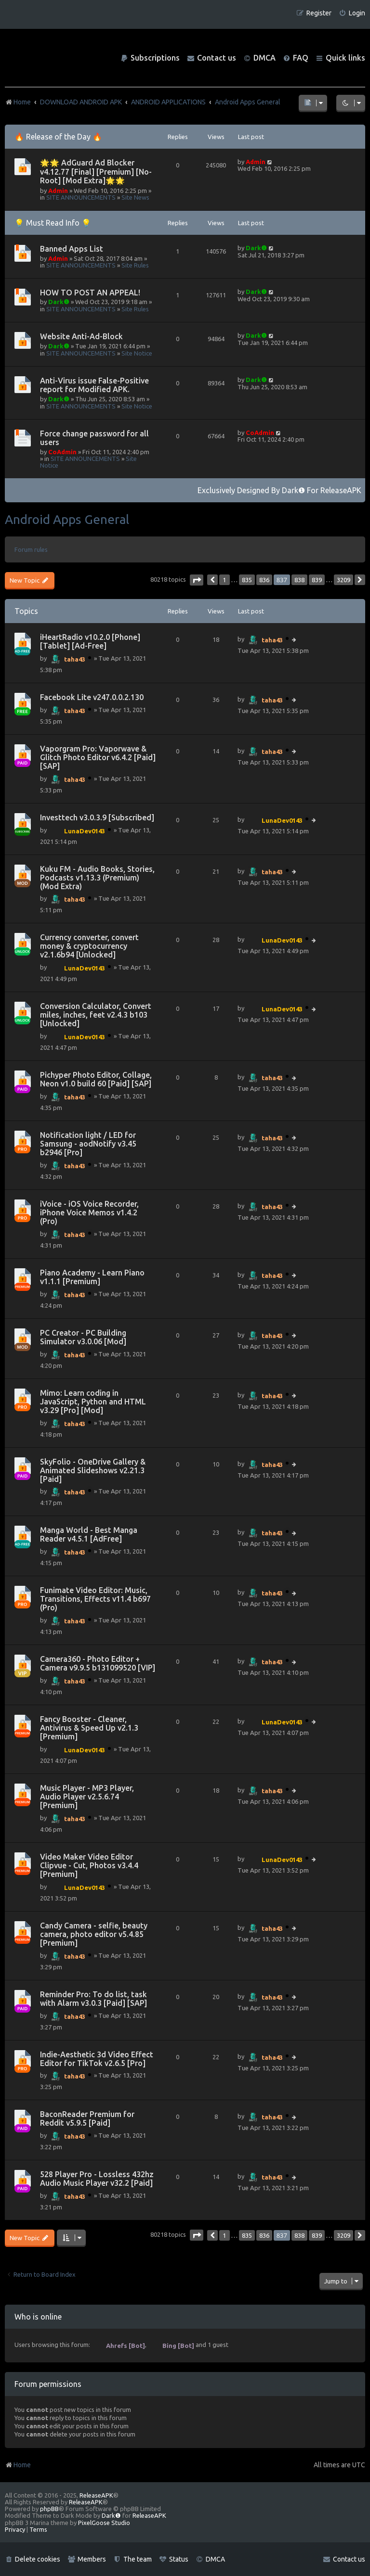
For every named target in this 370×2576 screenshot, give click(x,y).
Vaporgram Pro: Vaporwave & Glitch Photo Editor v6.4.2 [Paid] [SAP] (98, 757)
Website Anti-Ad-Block (81, 336)
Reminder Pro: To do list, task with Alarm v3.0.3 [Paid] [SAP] (93, 1998)
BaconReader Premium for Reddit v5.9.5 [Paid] (87, 2118)
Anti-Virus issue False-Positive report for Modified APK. (94, 385)
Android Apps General (67, 519)
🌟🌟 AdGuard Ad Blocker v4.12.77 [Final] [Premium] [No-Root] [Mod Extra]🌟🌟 (96, 171)
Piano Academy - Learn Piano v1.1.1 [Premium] (92, 1277)
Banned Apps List (71, 248)
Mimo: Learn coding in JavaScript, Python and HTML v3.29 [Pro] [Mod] (93, 1402)
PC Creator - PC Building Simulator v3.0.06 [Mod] (83, 1337)
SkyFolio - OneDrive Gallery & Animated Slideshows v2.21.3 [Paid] (92, 1470)
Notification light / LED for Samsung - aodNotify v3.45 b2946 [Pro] (88, 1144)
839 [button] (317, 579)
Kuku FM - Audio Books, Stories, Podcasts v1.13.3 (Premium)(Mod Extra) (97, 878)
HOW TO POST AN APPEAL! (90, 292)
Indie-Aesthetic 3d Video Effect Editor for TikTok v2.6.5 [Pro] (96, 2058)
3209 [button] (343, 579)
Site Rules (135, 265)
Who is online (38, 2316)
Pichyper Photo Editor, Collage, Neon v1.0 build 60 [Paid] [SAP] (96, 1079)
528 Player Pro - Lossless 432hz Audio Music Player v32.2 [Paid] (97, 2178)
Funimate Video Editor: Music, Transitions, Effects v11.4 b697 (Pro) (95, 1599)
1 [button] (224, 579)
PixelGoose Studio (104, 2522)
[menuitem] (352, 13)
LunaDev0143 (84, 831)
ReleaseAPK (340, 490)
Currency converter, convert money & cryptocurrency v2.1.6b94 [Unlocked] (89, 946)
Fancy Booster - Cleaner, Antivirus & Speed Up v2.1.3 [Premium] (89, 1728)
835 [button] (247, 579)
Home (18, 2465)
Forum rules (31, 549)
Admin (58, 190)
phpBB (49, 2508)
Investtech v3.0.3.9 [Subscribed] (97, 817)
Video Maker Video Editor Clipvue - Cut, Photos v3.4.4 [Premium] (89, 1865)
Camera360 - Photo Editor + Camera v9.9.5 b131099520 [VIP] (97, 1663)
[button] (196, 580)
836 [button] (264, 579)
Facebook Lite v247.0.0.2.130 (92, 697)
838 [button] (299, 579)
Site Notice (136, 353)
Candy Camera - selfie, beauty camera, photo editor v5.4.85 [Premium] (93, 1934)
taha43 (74, 659)
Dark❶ (256, 247)
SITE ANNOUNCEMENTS (81, 197)
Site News (135, 197)
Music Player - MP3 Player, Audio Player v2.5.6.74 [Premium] (87, 1797)
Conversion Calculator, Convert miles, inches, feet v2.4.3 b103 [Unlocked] (95, 1015)
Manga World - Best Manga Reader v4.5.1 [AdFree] (88, 1534)
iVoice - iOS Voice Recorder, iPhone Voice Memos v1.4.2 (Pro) (89, 1212)
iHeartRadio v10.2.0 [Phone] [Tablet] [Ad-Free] (90, 641)
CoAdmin (62, 451)
